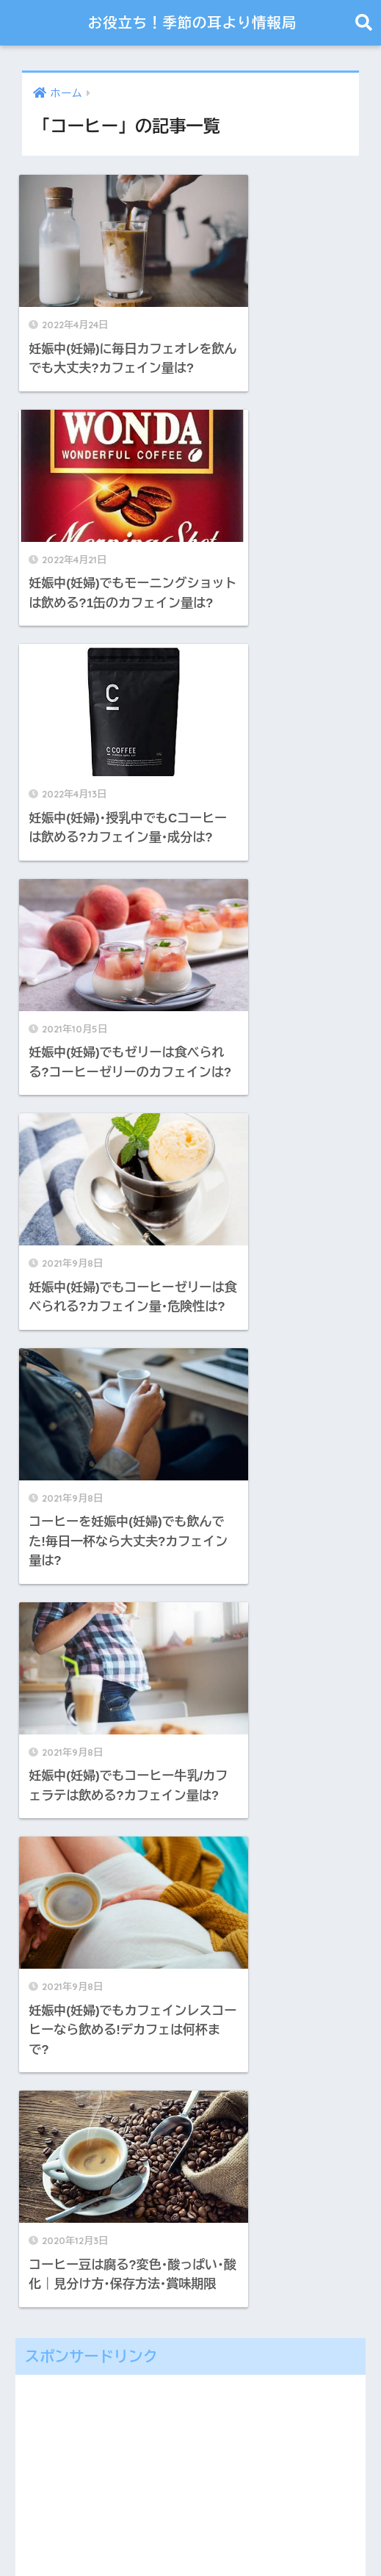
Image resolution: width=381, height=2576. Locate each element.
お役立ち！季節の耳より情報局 (192, 22)
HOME (191, 2514)
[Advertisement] (190, 1435)
